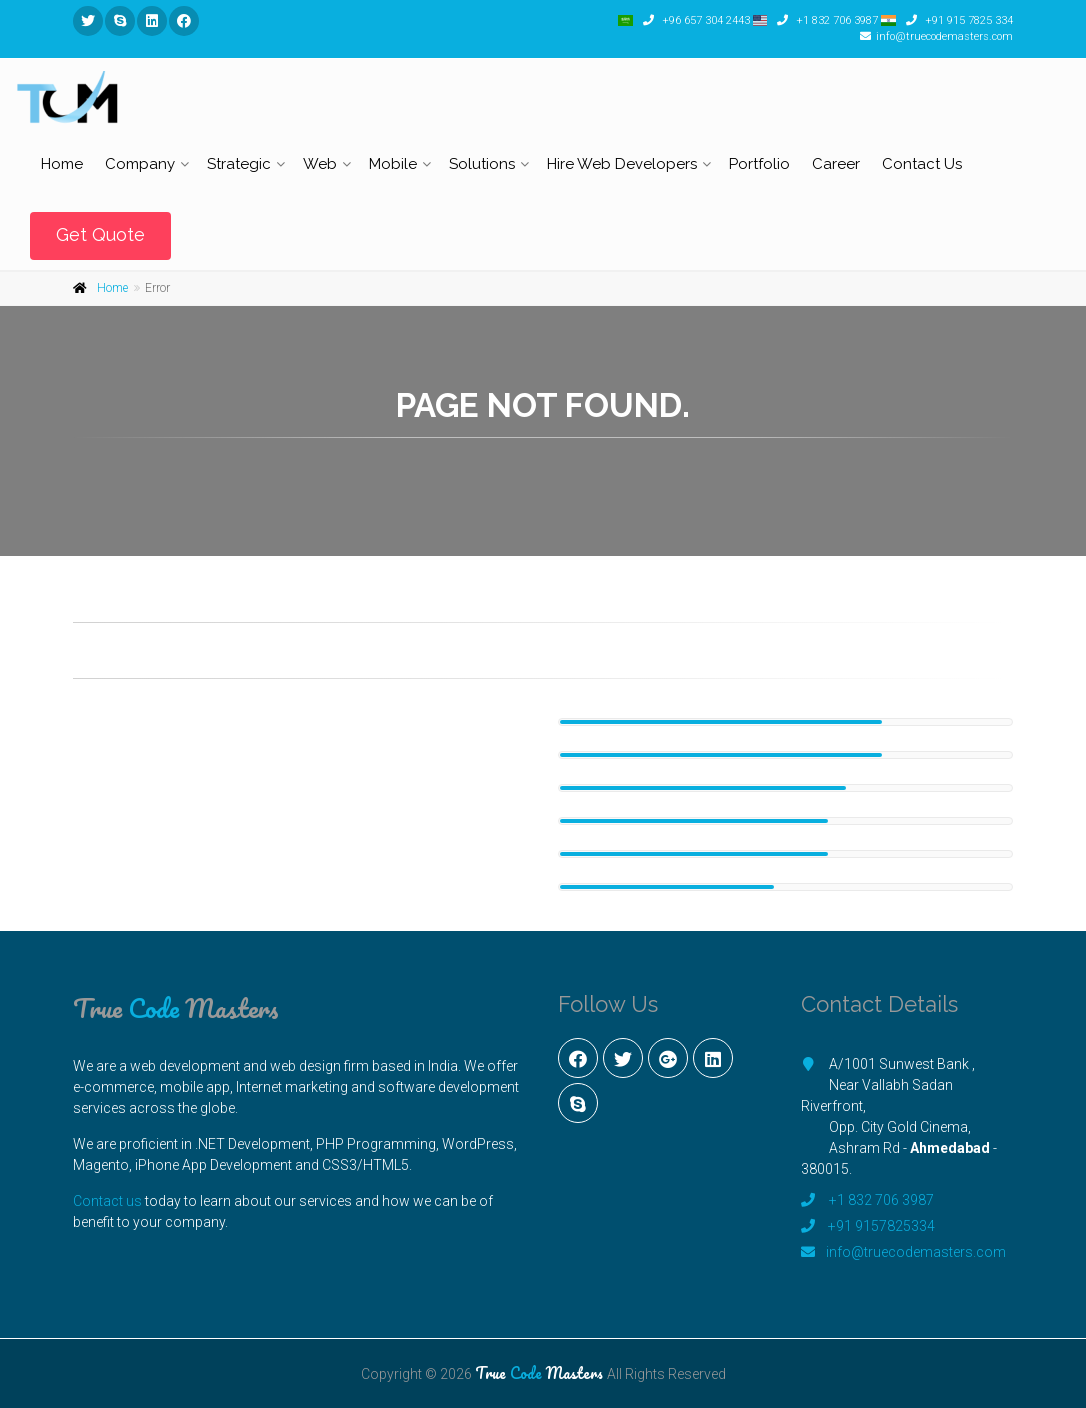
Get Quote (100, 234)
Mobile (393, 164)
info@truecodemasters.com (944, 36)
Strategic (239, 164)
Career (836, 164)
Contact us (107, 1201)
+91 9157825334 (881, 1226)
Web (320, 164)
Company (140, 164)
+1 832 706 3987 (835, 20)
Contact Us (922, 164)
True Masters (176, 1008)
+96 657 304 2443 (704, 20)
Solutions (482, 164)
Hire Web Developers (622, 164)
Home (62, 164)
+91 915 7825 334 (967, 20)
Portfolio (759, 164)
